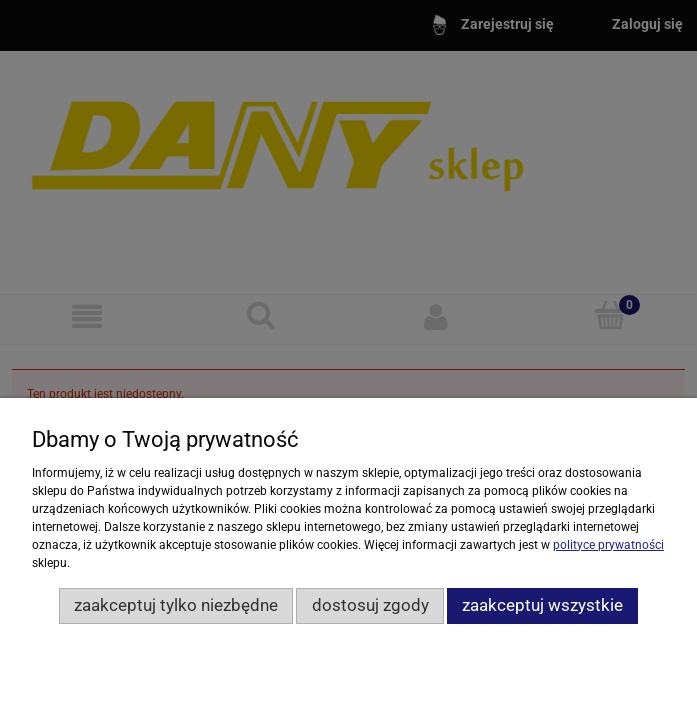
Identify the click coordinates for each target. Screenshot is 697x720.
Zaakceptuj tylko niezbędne (176, 605)
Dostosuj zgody (370, 605)
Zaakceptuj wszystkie (542, 605)
